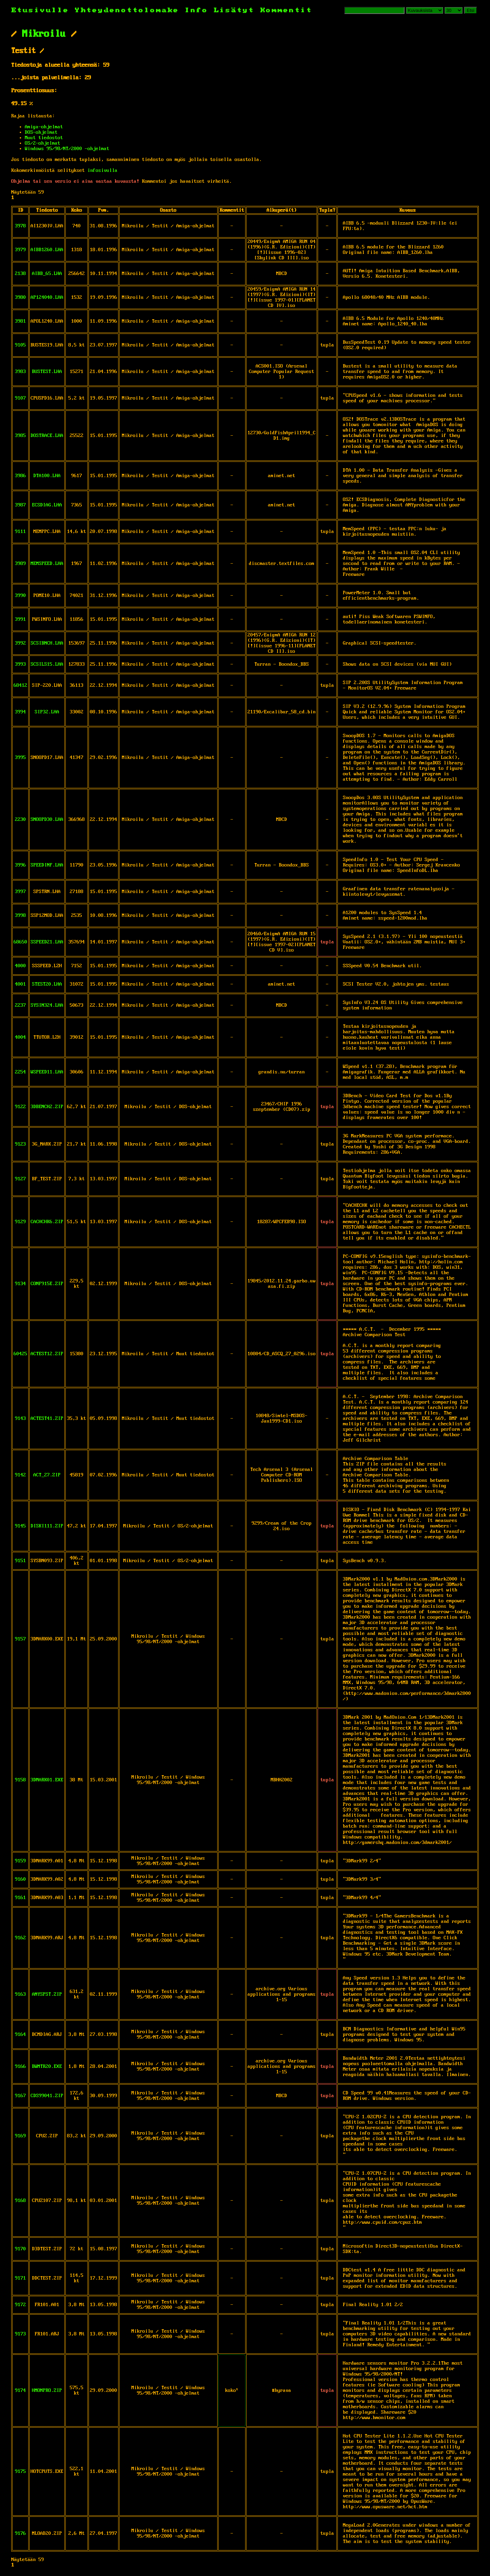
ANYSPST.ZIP (47, 1994)
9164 (20, 2034)
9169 (20, 2136)
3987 (20, 505)
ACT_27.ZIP (47, 1475)
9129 (20, 1222)
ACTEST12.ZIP (47, 1354)
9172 (20, 2304)
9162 (20, 1938)
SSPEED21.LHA (47, 942)
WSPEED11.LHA (47, 1072)
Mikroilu (44, 34)
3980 (20, 297)
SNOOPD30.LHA (47, 819)
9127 (20, 1179)
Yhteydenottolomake (127, 10)
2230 (20, 819)
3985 (20, 435)
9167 (20, 2096)
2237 (20, 1005)
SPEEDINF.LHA (47, 865)
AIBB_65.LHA (47, 273)
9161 (20, 1897)
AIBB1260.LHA (47, 250)
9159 (20, 1861)
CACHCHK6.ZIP (47, 1222)
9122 (20, 1106)
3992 (20, 643)
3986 (20, 476)
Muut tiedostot (44, 138)
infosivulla (102, 170)
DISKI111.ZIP (47, 1526)
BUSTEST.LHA (47, 371)
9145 (20, 1526)
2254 (20, 1072)
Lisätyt (234, 10)
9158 (20, 1780)
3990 (20, 595)
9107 (20, 398)
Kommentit (286, 10)
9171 (20, 2278)
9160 (20, 1879)
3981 (20, 321)
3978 (20, 226)
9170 (20, 2249)
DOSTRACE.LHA (47, 435)
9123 (20, 1144)
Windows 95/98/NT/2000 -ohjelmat (67, 148)
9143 (20, 1418)
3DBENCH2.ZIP (47, 1106)
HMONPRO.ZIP (47, 2390)
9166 (20, 2066)
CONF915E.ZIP (47, 1283)
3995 (20, 757)
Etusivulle (43, 10)
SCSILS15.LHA (47, 664)
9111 (20, 531)
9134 (20, 1283)
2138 (20, 273)
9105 (20, 345)
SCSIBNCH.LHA (47, 643)
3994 (20, 712)
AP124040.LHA (47, 297)
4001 (20, 984)
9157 (20, 1639)
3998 (20, 915)
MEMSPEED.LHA (47, 563)
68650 (20, 942)
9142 (20, 1475)
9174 (20, 2390)
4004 (20, 1037)
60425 (20, 1354)
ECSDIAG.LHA (47, 505)
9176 (20, 2533)
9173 (20, 2334)
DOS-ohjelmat (41, 132)
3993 (20, 664)
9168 (20, 2200)
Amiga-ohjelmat (44, 127)
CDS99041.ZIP (47, 2096)
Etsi (470, 10)
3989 (20, 563)
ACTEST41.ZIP (47, 1418)
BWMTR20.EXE (47, 2066)
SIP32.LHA (47, 712)
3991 (20, 619)
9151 (20, 1561)
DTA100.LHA (47, 476)
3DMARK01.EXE (47, 1780)
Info (196, 10)
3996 (20, 865)
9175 (20, 2471)
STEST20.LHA (47, 984)
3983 (20, 371)
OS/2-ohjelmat (42, 143)
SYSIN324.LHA (47, 1005)
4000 (20, 966)
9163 (20, 1994)
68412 (20, 685)
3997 (20, 891)
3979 (20, 250)
